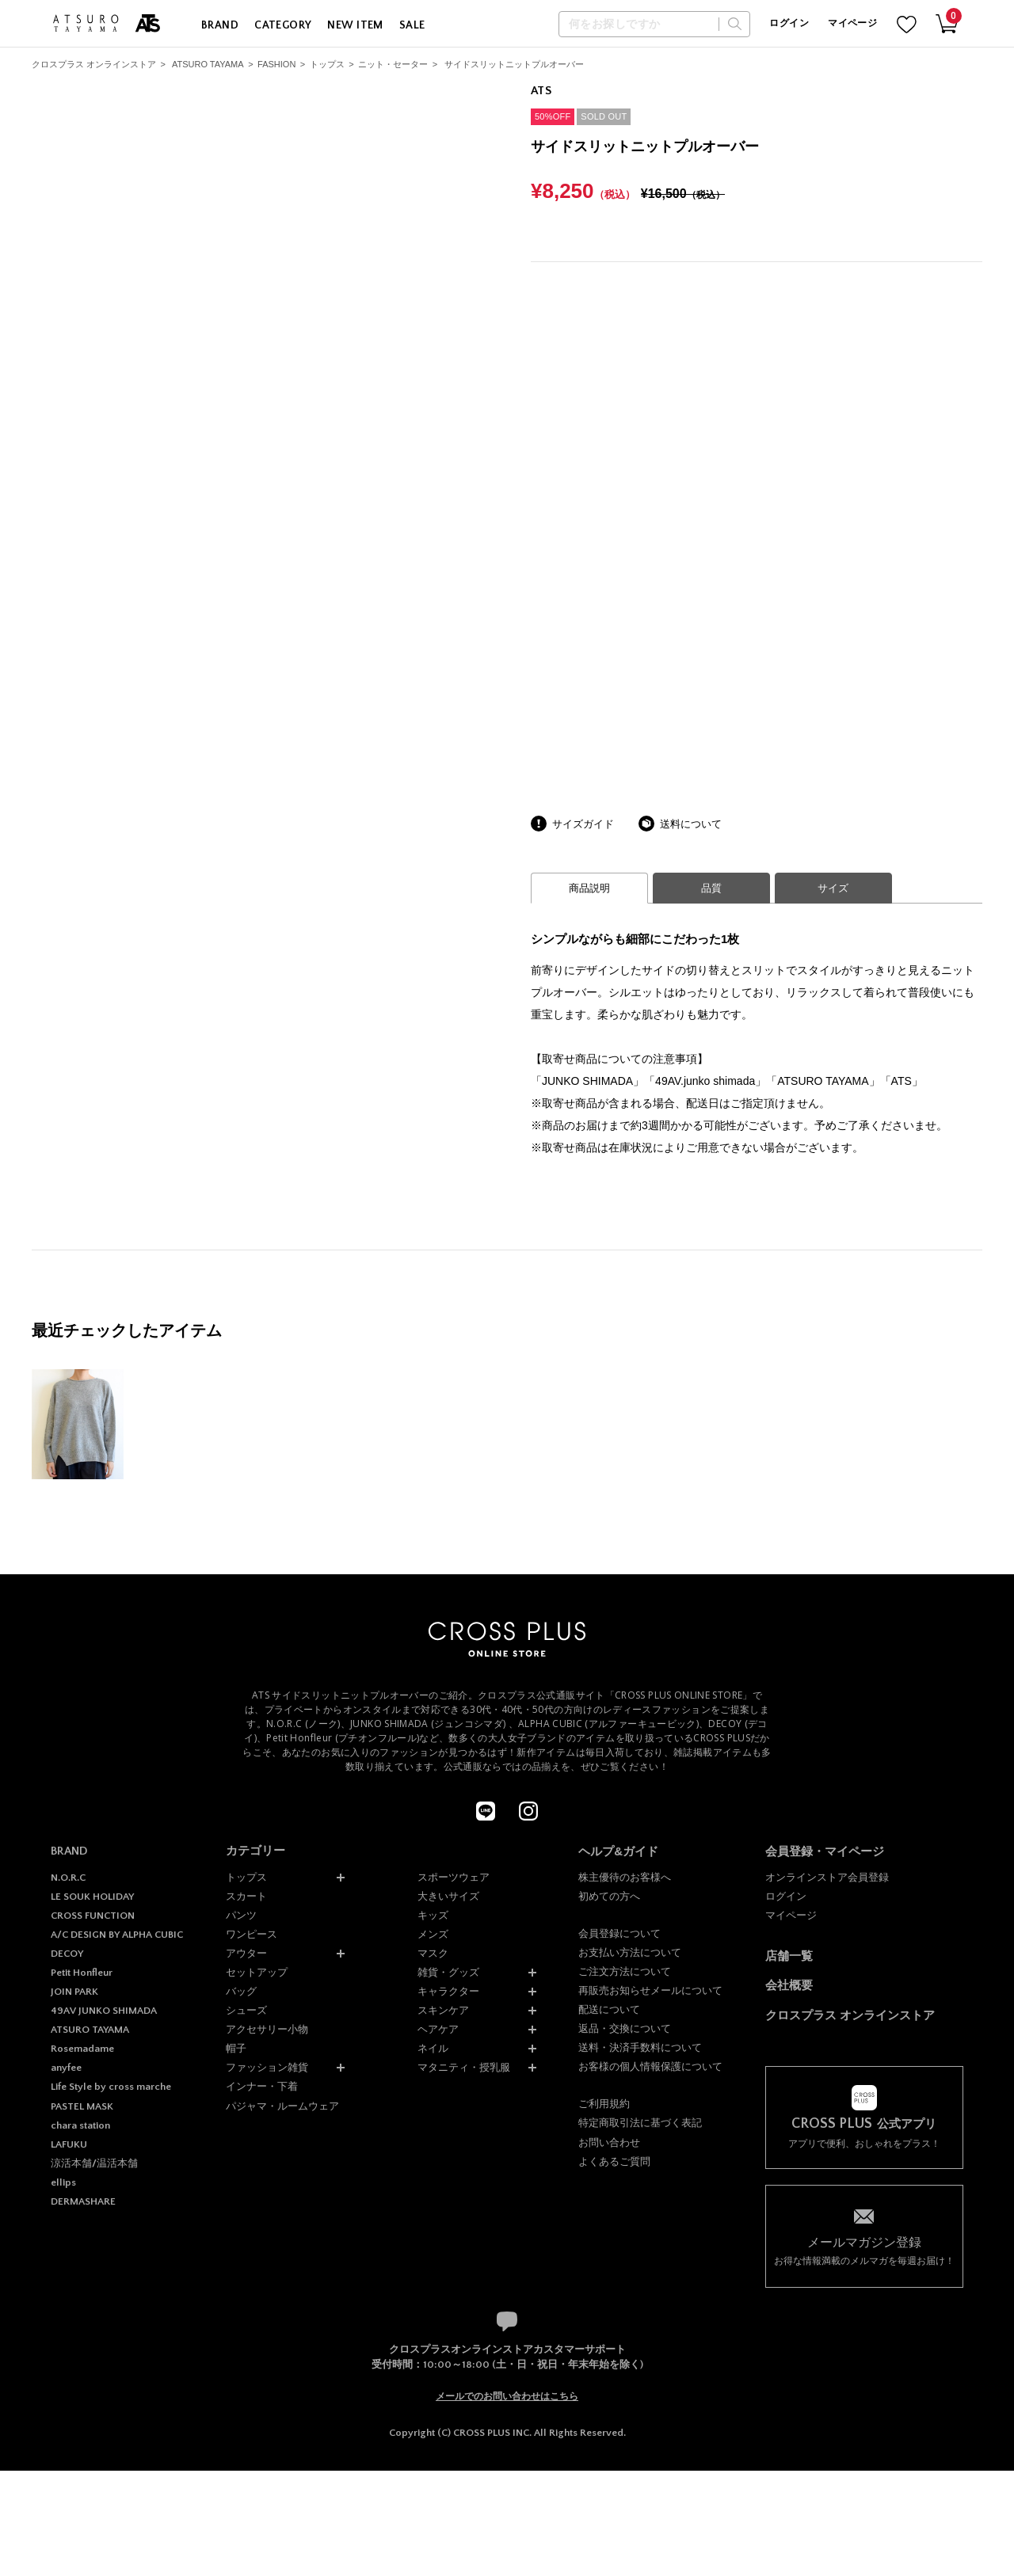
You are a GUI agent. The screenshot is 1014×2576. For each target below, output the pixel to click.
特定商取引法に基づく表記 (640, 2123)
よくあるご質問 (614, 2161)
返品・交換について (624, 2028)
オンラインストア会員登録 (827, 1877)
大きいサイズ (448, 1896)
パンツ (241, 1915)
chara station (80, 2125)
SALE (412, 25)
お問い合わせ (609, 2142)
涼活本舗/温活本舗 (94, 2163)
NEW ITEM (355, 25)
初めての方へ (609, 1896)
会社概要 (789, 1985)
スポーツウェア (453, 1877)
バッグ (241, 1991)
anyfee (66, 2067)
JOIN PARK (74, 1991)
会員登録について (619, 1933)
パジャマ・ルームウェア (282, 2106)
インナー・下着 (262, 2086)
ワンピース (251, 1934)
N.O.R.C (68, 1877)
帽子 (236, 2048)
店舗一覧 (789, 1955)
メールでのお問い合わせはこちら (507, 2396)
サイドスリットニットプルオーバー (514, 64)
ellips (63, 2182)
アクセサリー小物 (267, 2029)
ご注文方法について (624, 1971)
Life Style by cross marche (111, 2086)
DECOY (67, 1953)
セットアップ (257, 1972)
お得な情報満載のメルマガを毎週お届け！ (864, 2250)
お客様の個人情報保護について (650, 2066)
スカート (246, 1896)
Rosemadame (82, 2048)
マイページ (852, 23)
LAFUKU (69, 2144)
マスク (432, 1953)
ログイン (788, 23)
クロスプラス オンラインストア (94, 64)
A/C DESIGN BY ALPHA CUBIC (117, 1934)
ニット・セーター (393, 64)
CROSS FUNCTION (93, 1915)
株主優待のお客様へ (624, 1877)
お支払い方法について (629, 1952)
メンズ (432, 1934)
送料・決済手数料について (640, 2047)
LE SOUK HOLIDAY (92, 1896)
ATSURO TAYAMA (208, 64)
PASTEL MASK (82, 2106)
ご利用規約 (604, 2104)
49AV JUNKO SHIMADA (104, 2010)
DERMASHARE (83, 2201)
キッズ (432, 1915)
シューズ (246, 2010)
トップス (327, 64)
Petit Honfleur (81, 1972)
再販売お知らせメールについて (650, 1990)
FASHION (276, 64)
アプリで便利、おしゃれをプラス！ (864, 2133)
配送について (609, 2009)
